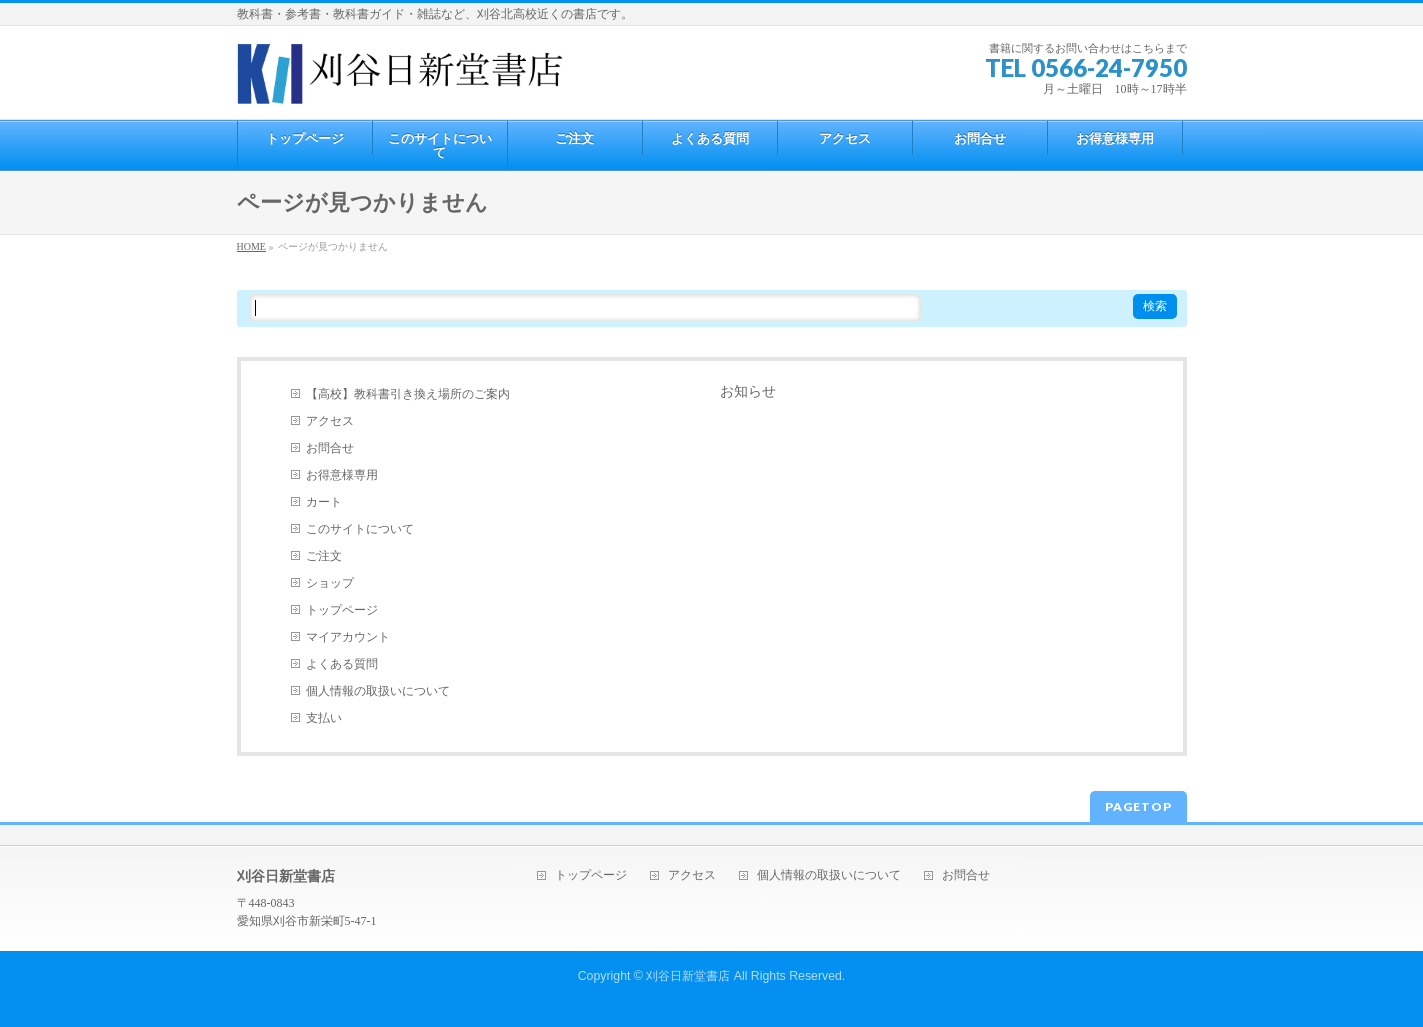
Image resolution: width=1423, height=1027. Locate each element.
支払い (324, 718)
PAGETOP (1138, 806)
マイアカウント (348, 637)
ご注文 (324, 556)
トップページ (342, 610)
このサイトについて (360, 529)
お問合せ (330, 448)
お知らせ (748, 391)
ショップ (330, 583)
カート (324, 502)
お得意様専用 (342, 475)
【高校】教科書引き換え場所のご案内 (408, 394)
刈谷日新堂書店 (688, 976)
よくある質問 (342, 664)
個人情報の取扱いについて (378, 691)
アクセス (330, 421)
